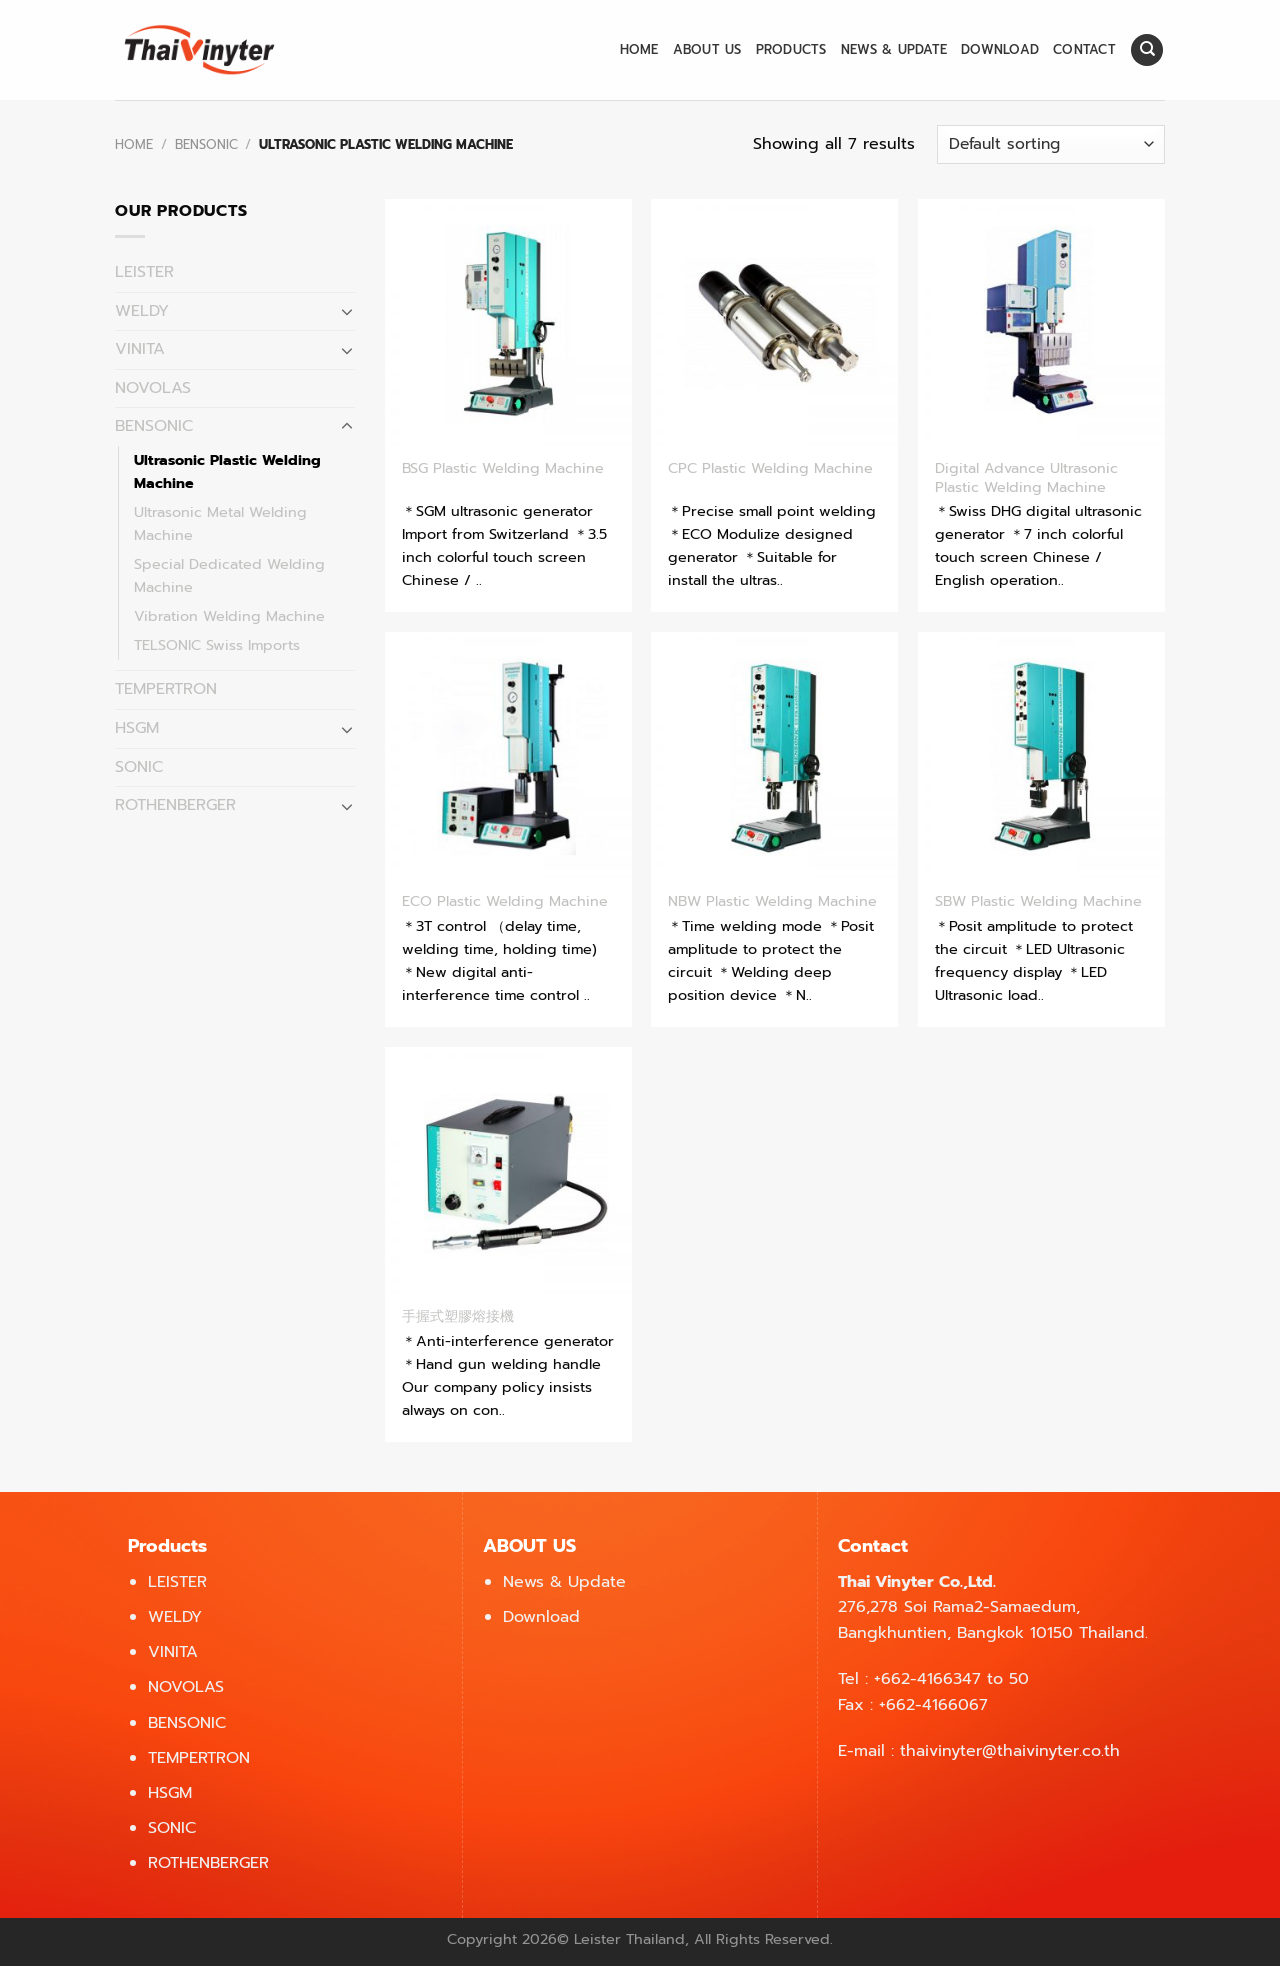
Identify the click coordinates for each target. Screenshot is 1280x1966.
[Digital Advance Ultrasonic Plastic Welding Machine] (1041, 322)
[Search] (1147, 50)
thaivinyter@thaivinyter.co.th (1010, 1751)
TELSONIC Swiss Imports (217, 645)
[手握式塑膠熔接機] (508, 1170)
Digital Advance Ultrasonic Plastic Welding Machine (1026, 477)
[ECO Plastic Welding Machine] (508, 755)
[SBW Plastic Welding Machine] (1041, 755)
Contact (1084, 49)
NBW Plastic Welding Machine (772, 901)
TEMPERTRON (166, 689)
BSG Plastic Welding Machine (503, 468)
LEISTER (144, 272)
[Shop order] (1051, 144)
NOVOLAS (153, 388)
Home (639, 49)
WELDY (142, 311)
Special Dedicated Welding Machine (229, 575)
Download (1000, 49)
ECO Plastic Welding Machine (505, 901)
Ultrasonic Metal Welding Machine (220, 523)
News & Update (894, 49)
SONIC (139, 767)
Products (791, 49)
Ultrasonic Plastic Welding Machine (227, 471)
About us (707, 49)
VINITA (140, 349)
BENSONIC (206, 144)
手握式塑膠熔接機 (458, 1316)
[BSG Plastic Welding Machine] (508, 322)
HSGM (137, 728)
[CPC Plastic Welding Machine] (774, 322)
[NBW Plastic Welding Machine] (774, 755)
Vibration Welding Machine (229, 616)
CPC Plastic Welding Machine (770, 468)
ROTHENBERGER (175, 805)
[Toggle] (347, 311)
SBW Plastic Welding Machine (1038, 901)
